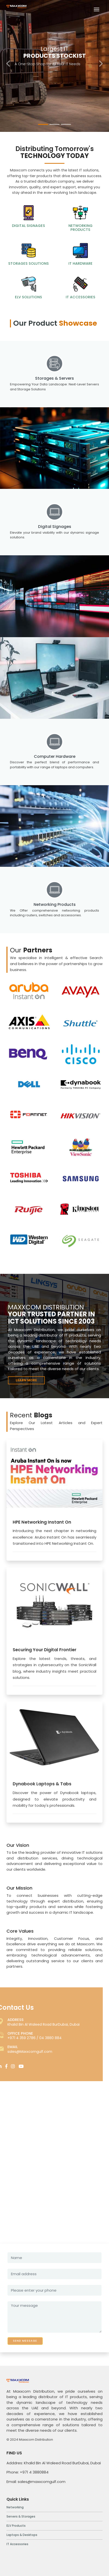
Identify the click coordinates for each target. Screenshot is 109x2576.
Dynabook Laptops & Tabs (42, 1784)
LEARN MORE (26, 1380)
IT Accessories (17, 2544)
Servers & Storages (20, 2516)
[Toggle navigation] (96, 8)
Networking (15, 2507)
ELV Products (16, 2526)
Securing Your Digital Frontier (44, 1650)
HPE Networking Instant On (42, 1522)
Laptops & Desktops (21, 2535)
